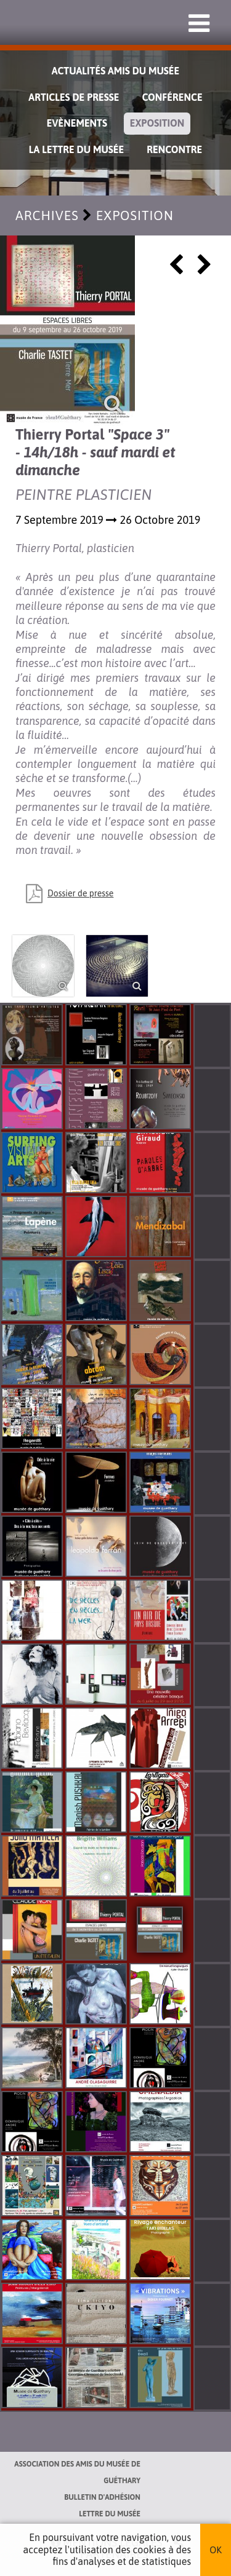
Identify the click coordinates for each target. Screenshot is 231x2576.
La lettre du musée (76, 149)
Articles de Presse (73, 97)
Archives (47, 215)
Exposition (157, 122)
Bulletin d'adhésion (102, 2497)
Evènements (77, 122)
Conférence (172, 97)
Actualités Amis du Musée (116, 70)
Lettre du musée (109, 2514)
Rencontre (174, 149)
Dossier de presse (80, 893)
